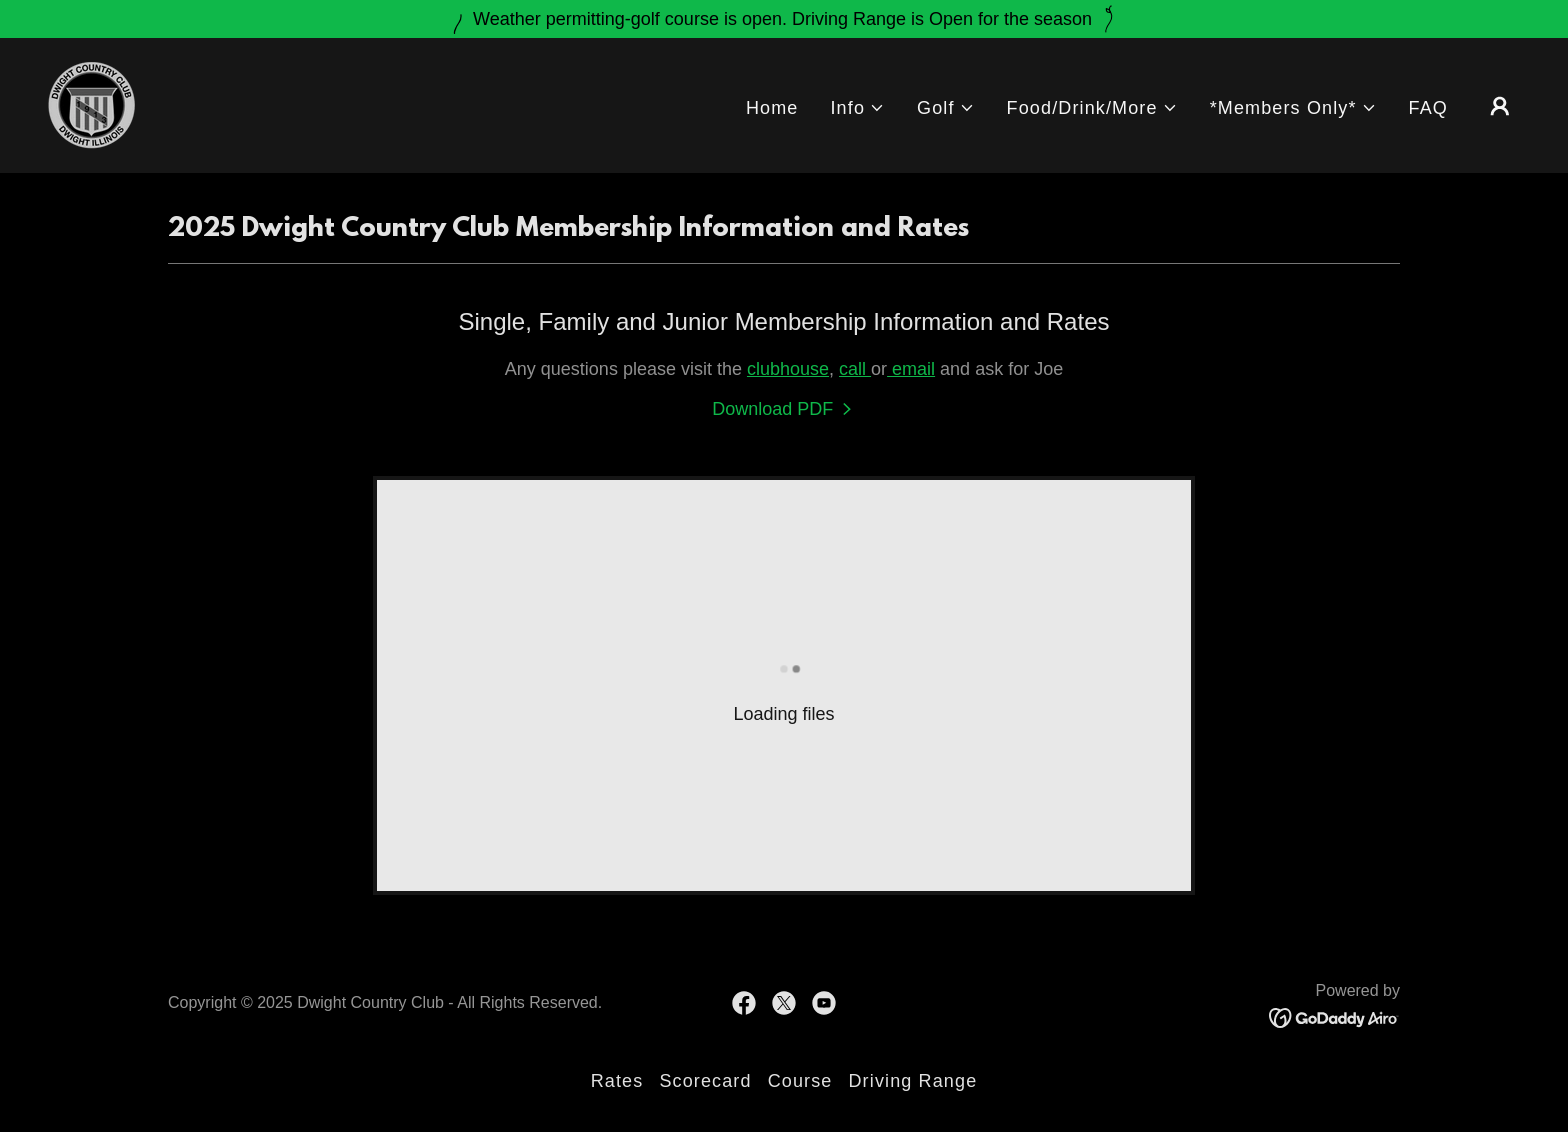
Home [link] (772, 108)
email (911, 369)
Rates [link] (617, 1081)
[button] (857, 108)
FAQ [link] (1428, 108)
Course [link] (800, 1081)
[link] (91, 104)
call (855, 369)
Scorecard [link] (705, 1081)
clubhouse (788, 369)
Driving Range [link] (912, 1081)
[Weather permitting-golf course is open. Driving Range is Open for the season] (784, 19)
